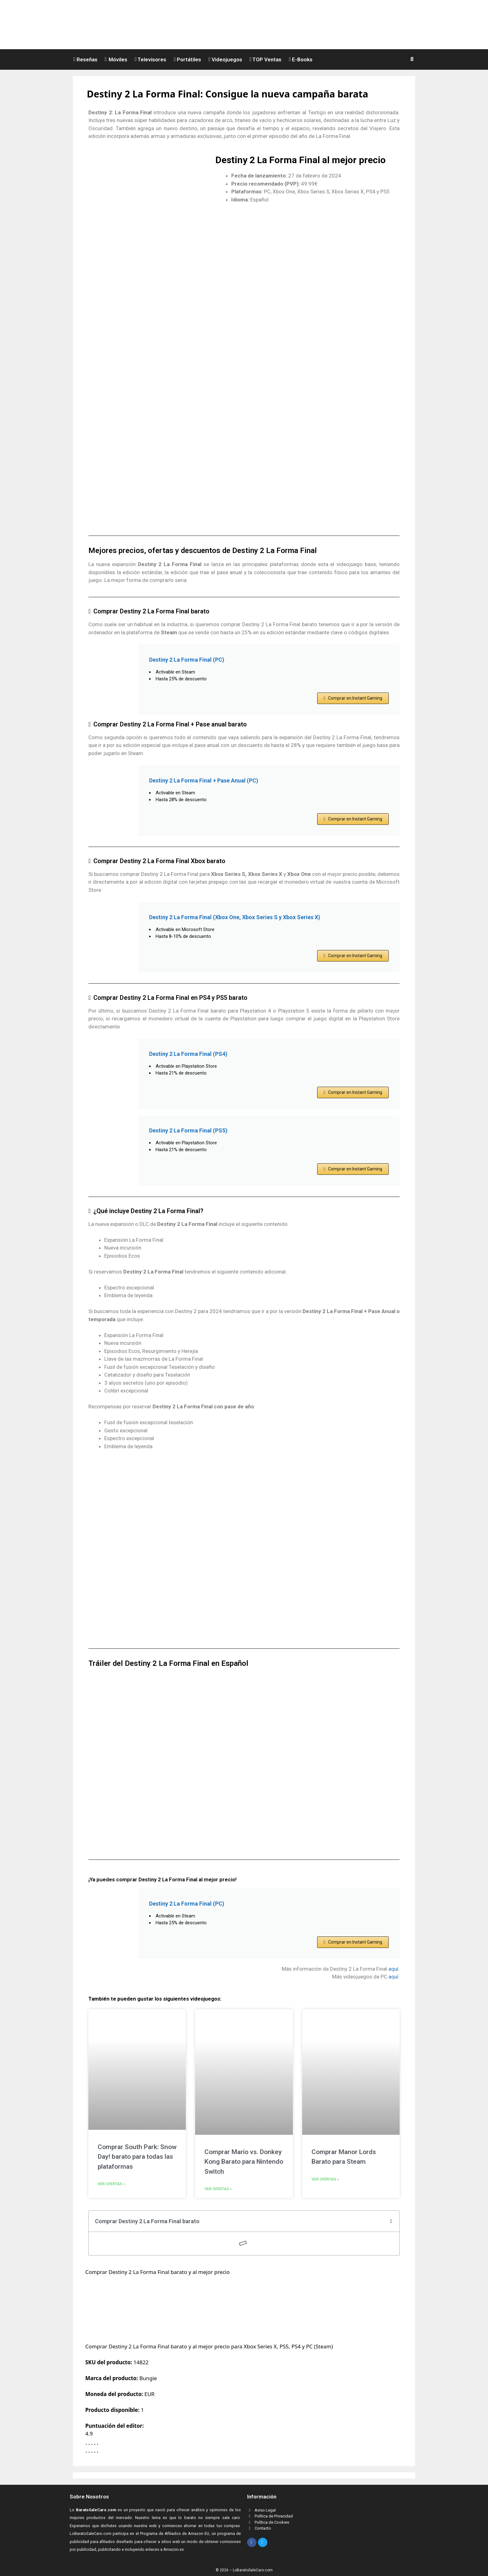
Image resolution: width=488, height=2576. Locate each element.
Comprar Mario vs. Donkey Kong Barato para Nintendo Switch (243, 2161)
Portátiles (187, 59)
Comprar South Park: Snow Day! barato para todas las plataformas (137, 2156)
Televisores (151, 59)
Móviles (116, 59)
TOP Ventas (266, 59)
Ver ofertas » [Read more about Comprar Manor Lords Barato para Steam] (325, 2179)
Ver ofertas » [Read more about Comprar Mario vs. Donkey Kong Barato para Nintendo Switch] (218, 2189)
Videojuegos (225, 59)
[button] (413, 59)
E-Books (300, 59)
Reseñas (85, 59)
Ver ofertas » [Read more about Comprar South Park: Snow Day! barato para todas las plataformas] (111, 2184)
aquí (393, 1969)
